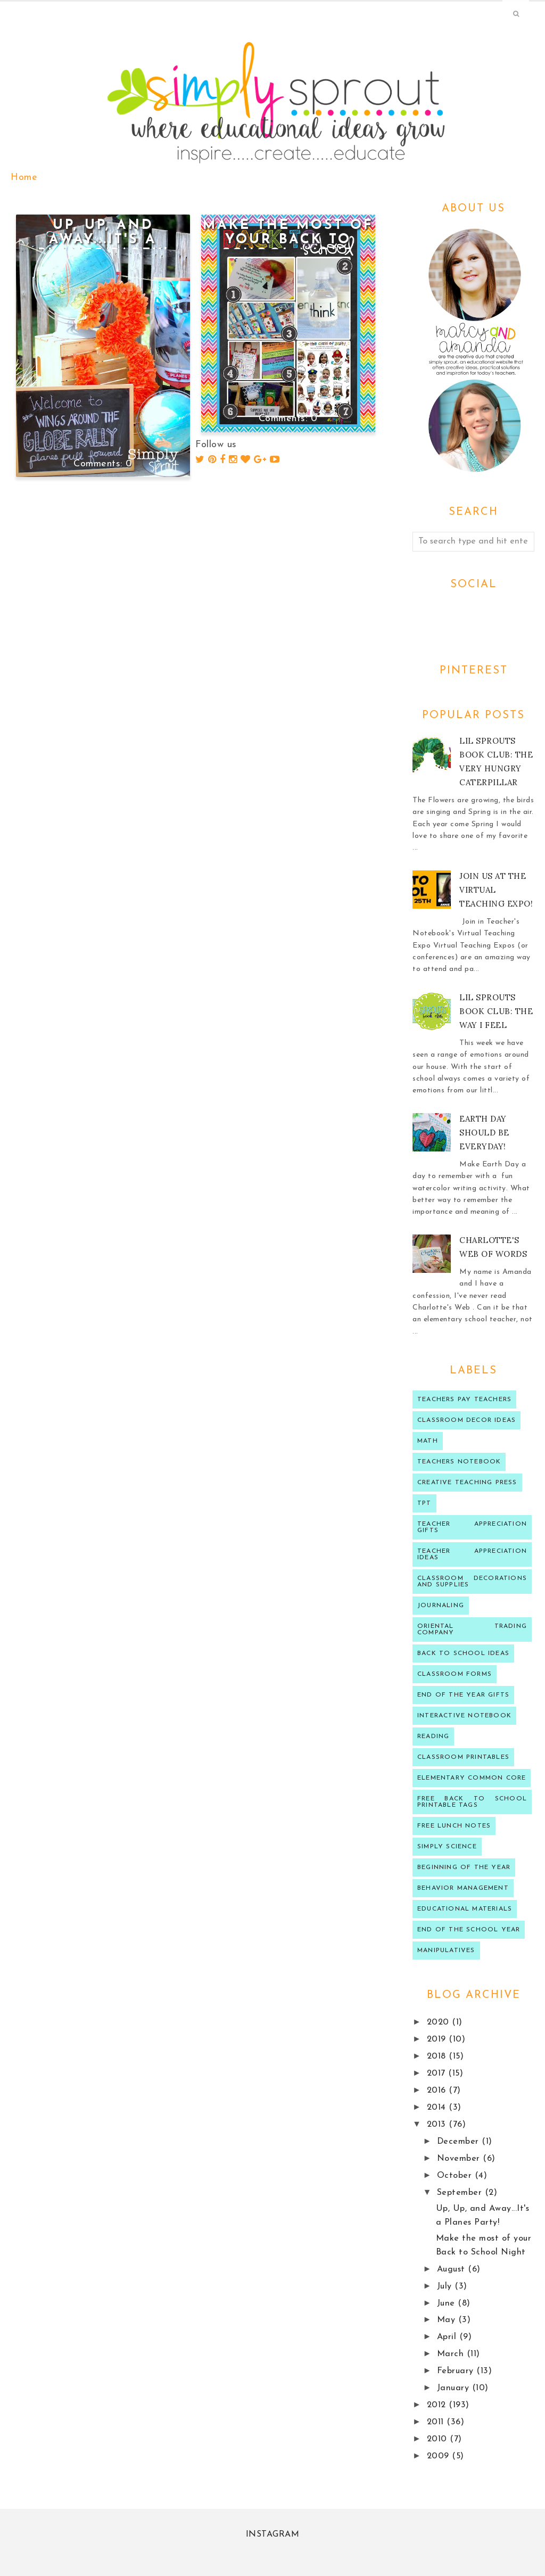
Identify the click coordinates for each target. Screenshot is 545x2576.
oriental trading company (472, 1629)
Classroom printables (463, 1757)
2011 (437, 2422)
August (452, 2269)
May (447, 2320)
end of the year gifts (463, 1695)
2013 (438, 2124)
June (447, 2303)
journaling (440, 1605)
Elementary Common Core (471, 1778)
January (454, 2388)
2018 (438, 2056)
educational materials (464, 1909)
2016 (438, 2090)
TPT (424, 1503)
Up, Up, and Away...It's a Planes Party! (103, 240)
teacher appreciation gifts (472, 1527)
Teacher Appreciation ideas (472, 1554)
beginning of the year (463, 1867)
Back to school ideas (463, 1653)
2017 (438, 2073)
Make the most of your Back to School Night (288, 240)
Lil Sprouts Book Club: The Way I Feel (496, 1011)
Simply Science (447, 1846)
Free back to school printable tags (472, 1802)
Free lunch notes (454, 1826)
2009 (439, 2456)
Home (24, 177)
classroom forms (454, 1674)
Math (427, 1441)
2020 (439, 2022)
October (456, 2175)
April (448, 2337)
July (446, 2286)
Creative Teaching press (467, 1482)
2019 (438, 2039)
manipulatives (446, 1950)
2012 (438, 2405)
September (461, 2192)
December (459, 2141)
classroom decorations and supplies (472, 1581)
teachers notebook (459, 1462)
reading (433, 1736)
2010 (438, 2439)
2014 (438, 2107)
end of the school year (468, 1930)
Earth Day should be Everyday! (484, 1132)
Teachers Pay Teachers (464, 1399)
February (457, 2371)
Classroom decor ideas (466, 1420)
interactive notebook (464, 1716)
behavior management (463, 1888)
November (460, 2158)
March (452, 2354)
